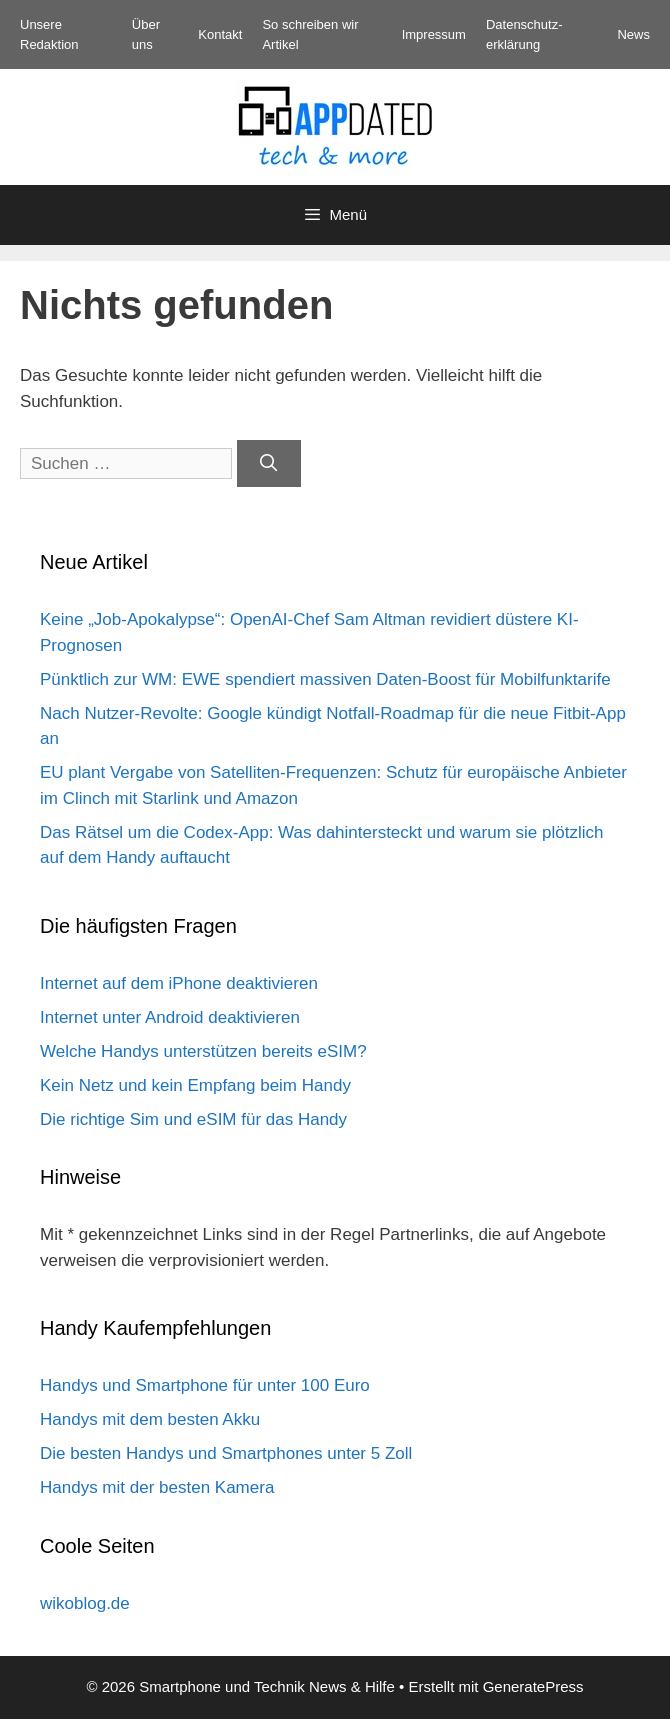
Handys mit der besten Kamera (157, 1487)
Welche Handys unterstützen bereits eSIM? (203, 1051)
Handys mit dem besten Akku (150, 1419)
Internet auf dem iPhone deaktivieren (179, 983)
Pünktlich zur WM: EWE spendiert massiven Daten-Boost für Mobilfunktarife (325, 679)
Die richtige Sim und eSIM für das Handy (193, 1119)
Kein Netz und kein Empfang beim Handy (195, 1085)
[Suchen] (269, 464)
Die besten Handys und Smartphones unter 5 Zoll (226, 1453)
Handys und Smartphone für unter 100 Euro (205, 1385)
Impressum (434, 34)
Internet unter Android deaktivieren (170, 1017)
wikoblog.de (85, 1603)
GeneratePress (533, 1686)
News (633, 34)
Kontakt (220, 34)
